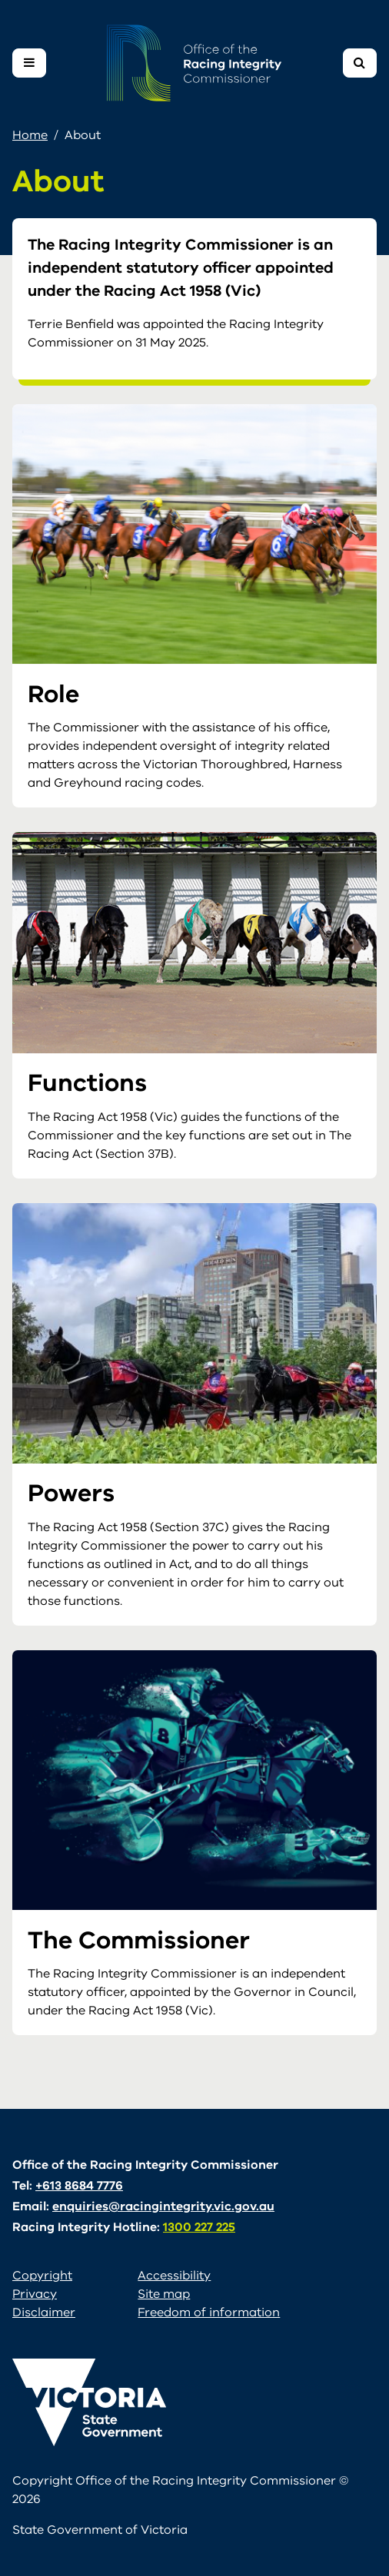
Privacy (34, 2294)
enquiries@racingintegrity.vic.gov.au (163, 2206)
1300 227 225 (199, 2227)
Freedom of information (209, 2312)
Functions (87, 1082)
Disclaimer (43, 2312)
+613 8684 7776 (79, 2185)
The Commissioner (139, 1940)
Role (53, 694)
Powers (71, 1493)
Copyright (42, 2275)
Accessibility (174, 2275)
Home (30, 135)
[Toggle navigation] (29, 63)
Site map (164, 2294)
